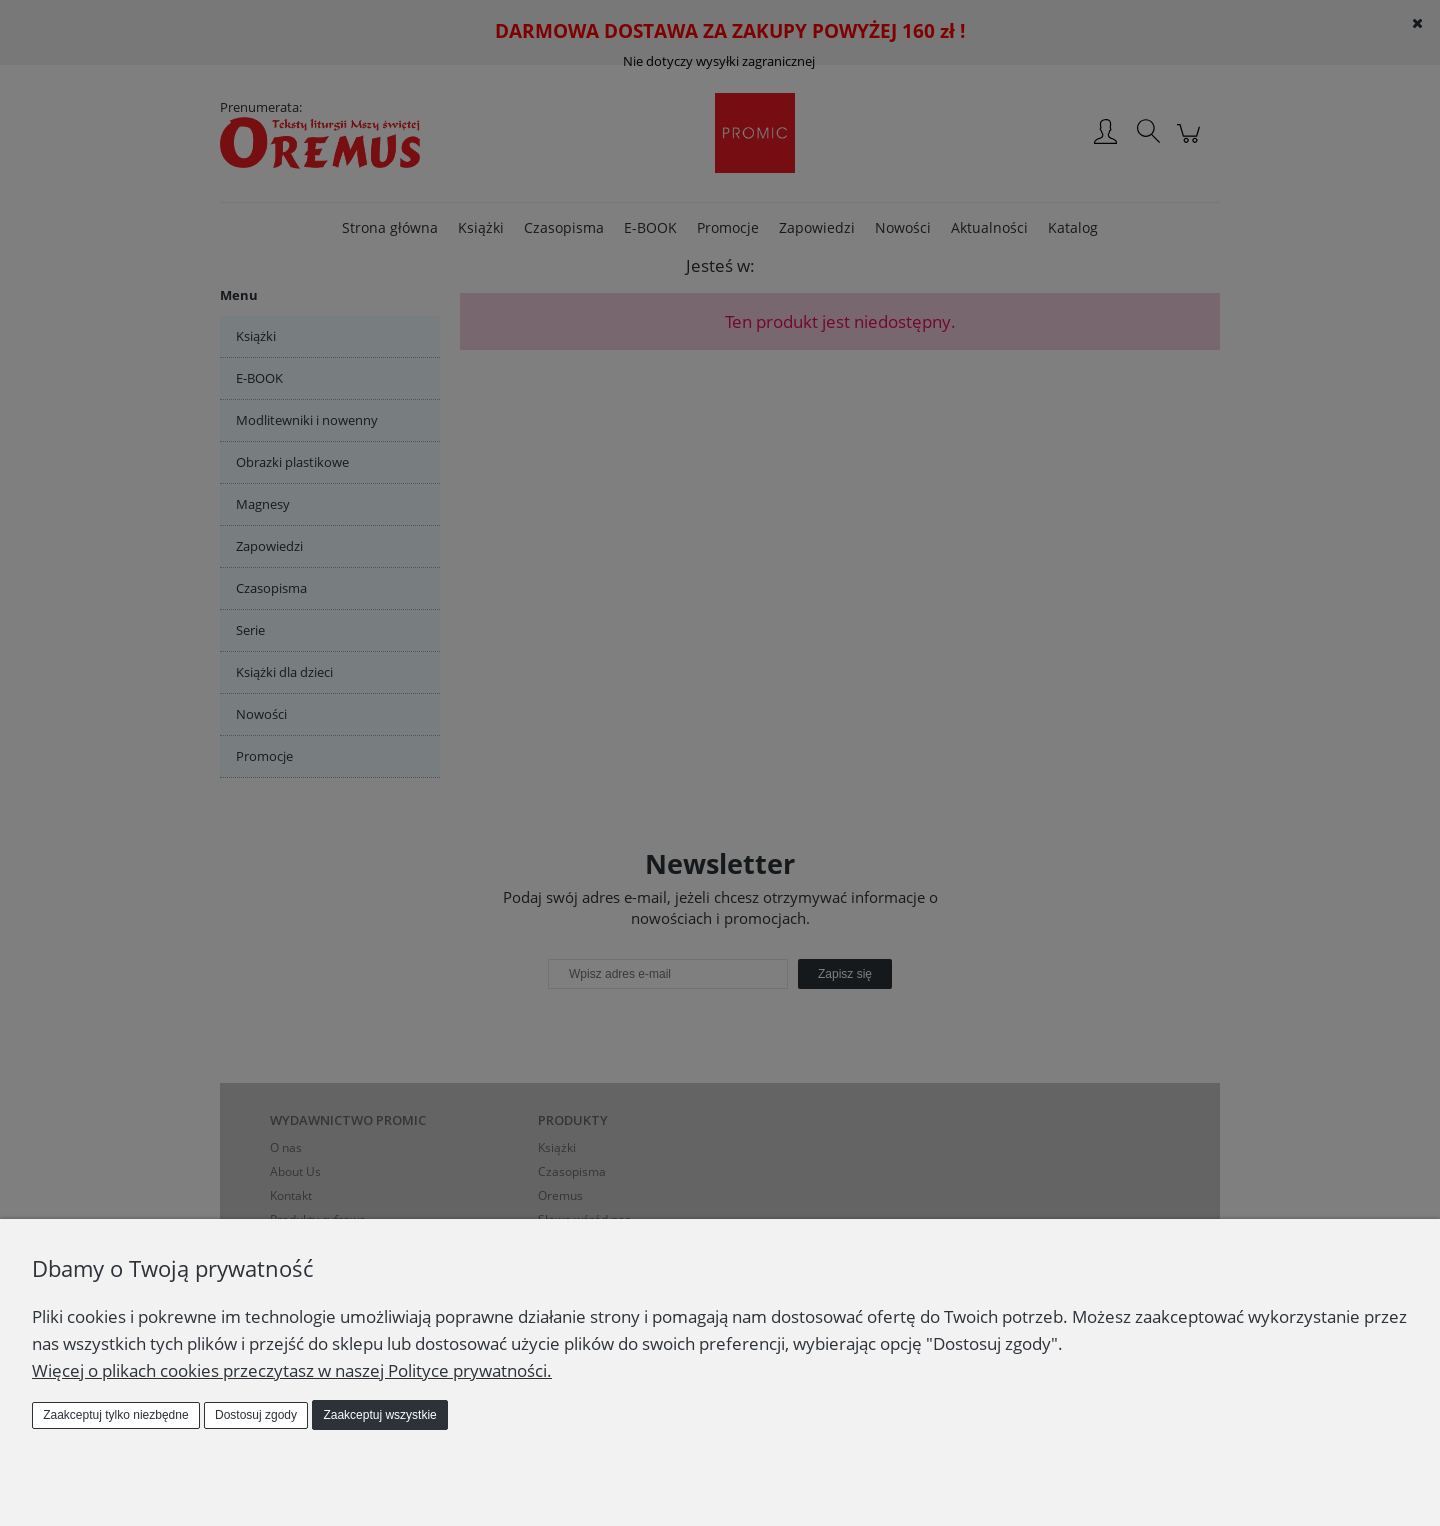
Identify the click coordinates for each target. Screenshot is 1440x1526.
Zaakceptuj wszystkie (379, 1415)
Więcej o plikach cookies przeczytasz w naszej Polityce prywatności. (292, 1370)
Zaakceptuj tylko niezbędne (115, 1415)
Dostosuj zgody (256, 1415)
